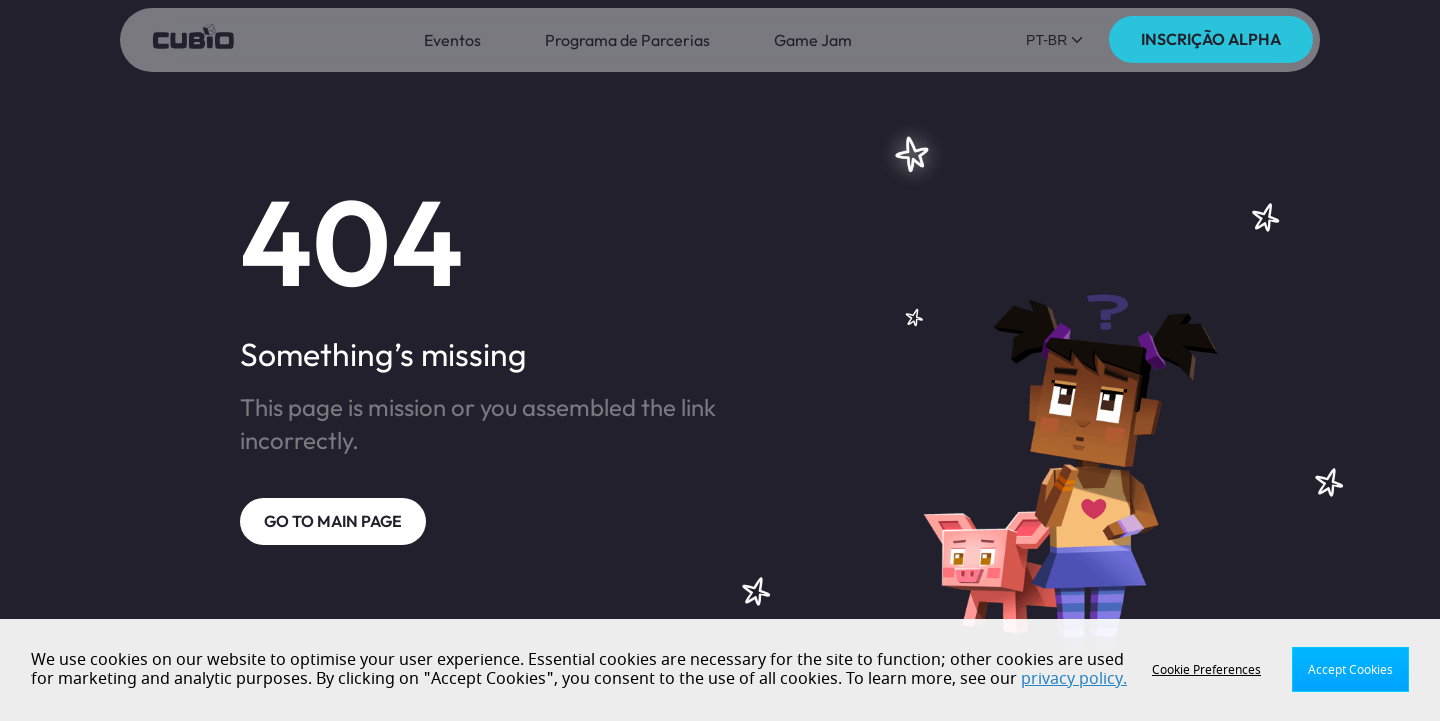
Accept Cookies (1350, 670)
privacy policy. (1074, 679)
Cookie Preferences (1206, 670)
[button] (1054, 40)
